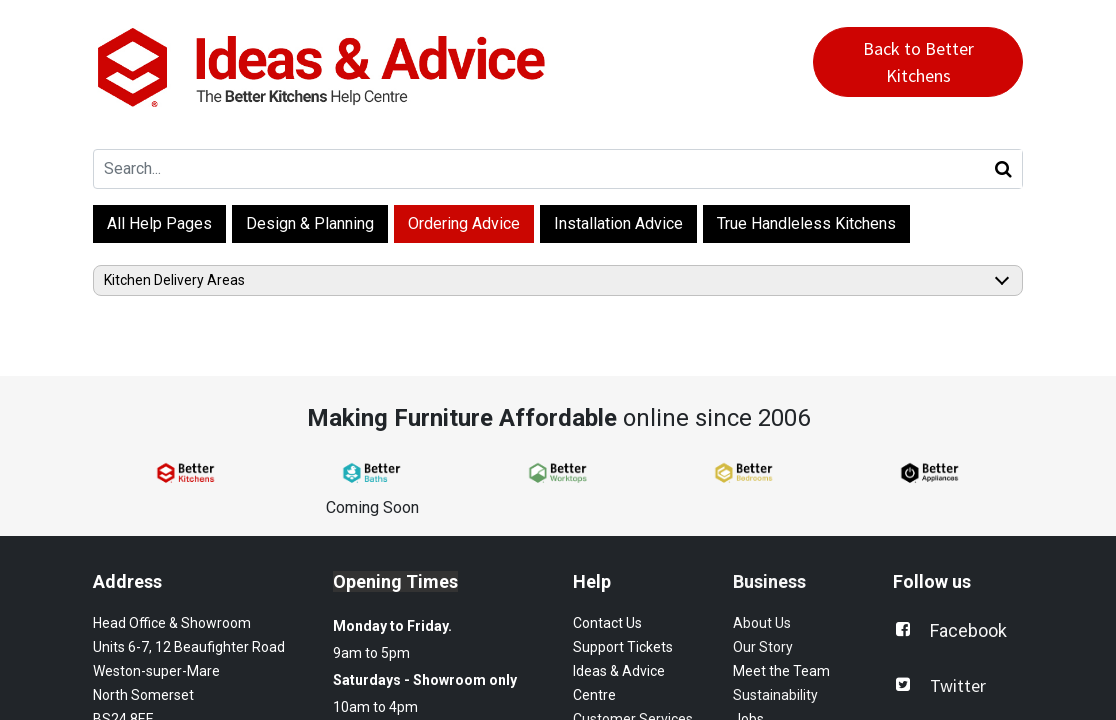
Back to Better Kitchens (918, 62)
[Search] (1003, 169)
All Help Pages (159, 223)
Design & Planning (310, 223)
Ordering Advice (464, 223)
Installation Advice (618, 223)
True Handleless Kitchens (806, 223)
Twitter (958, 685)
